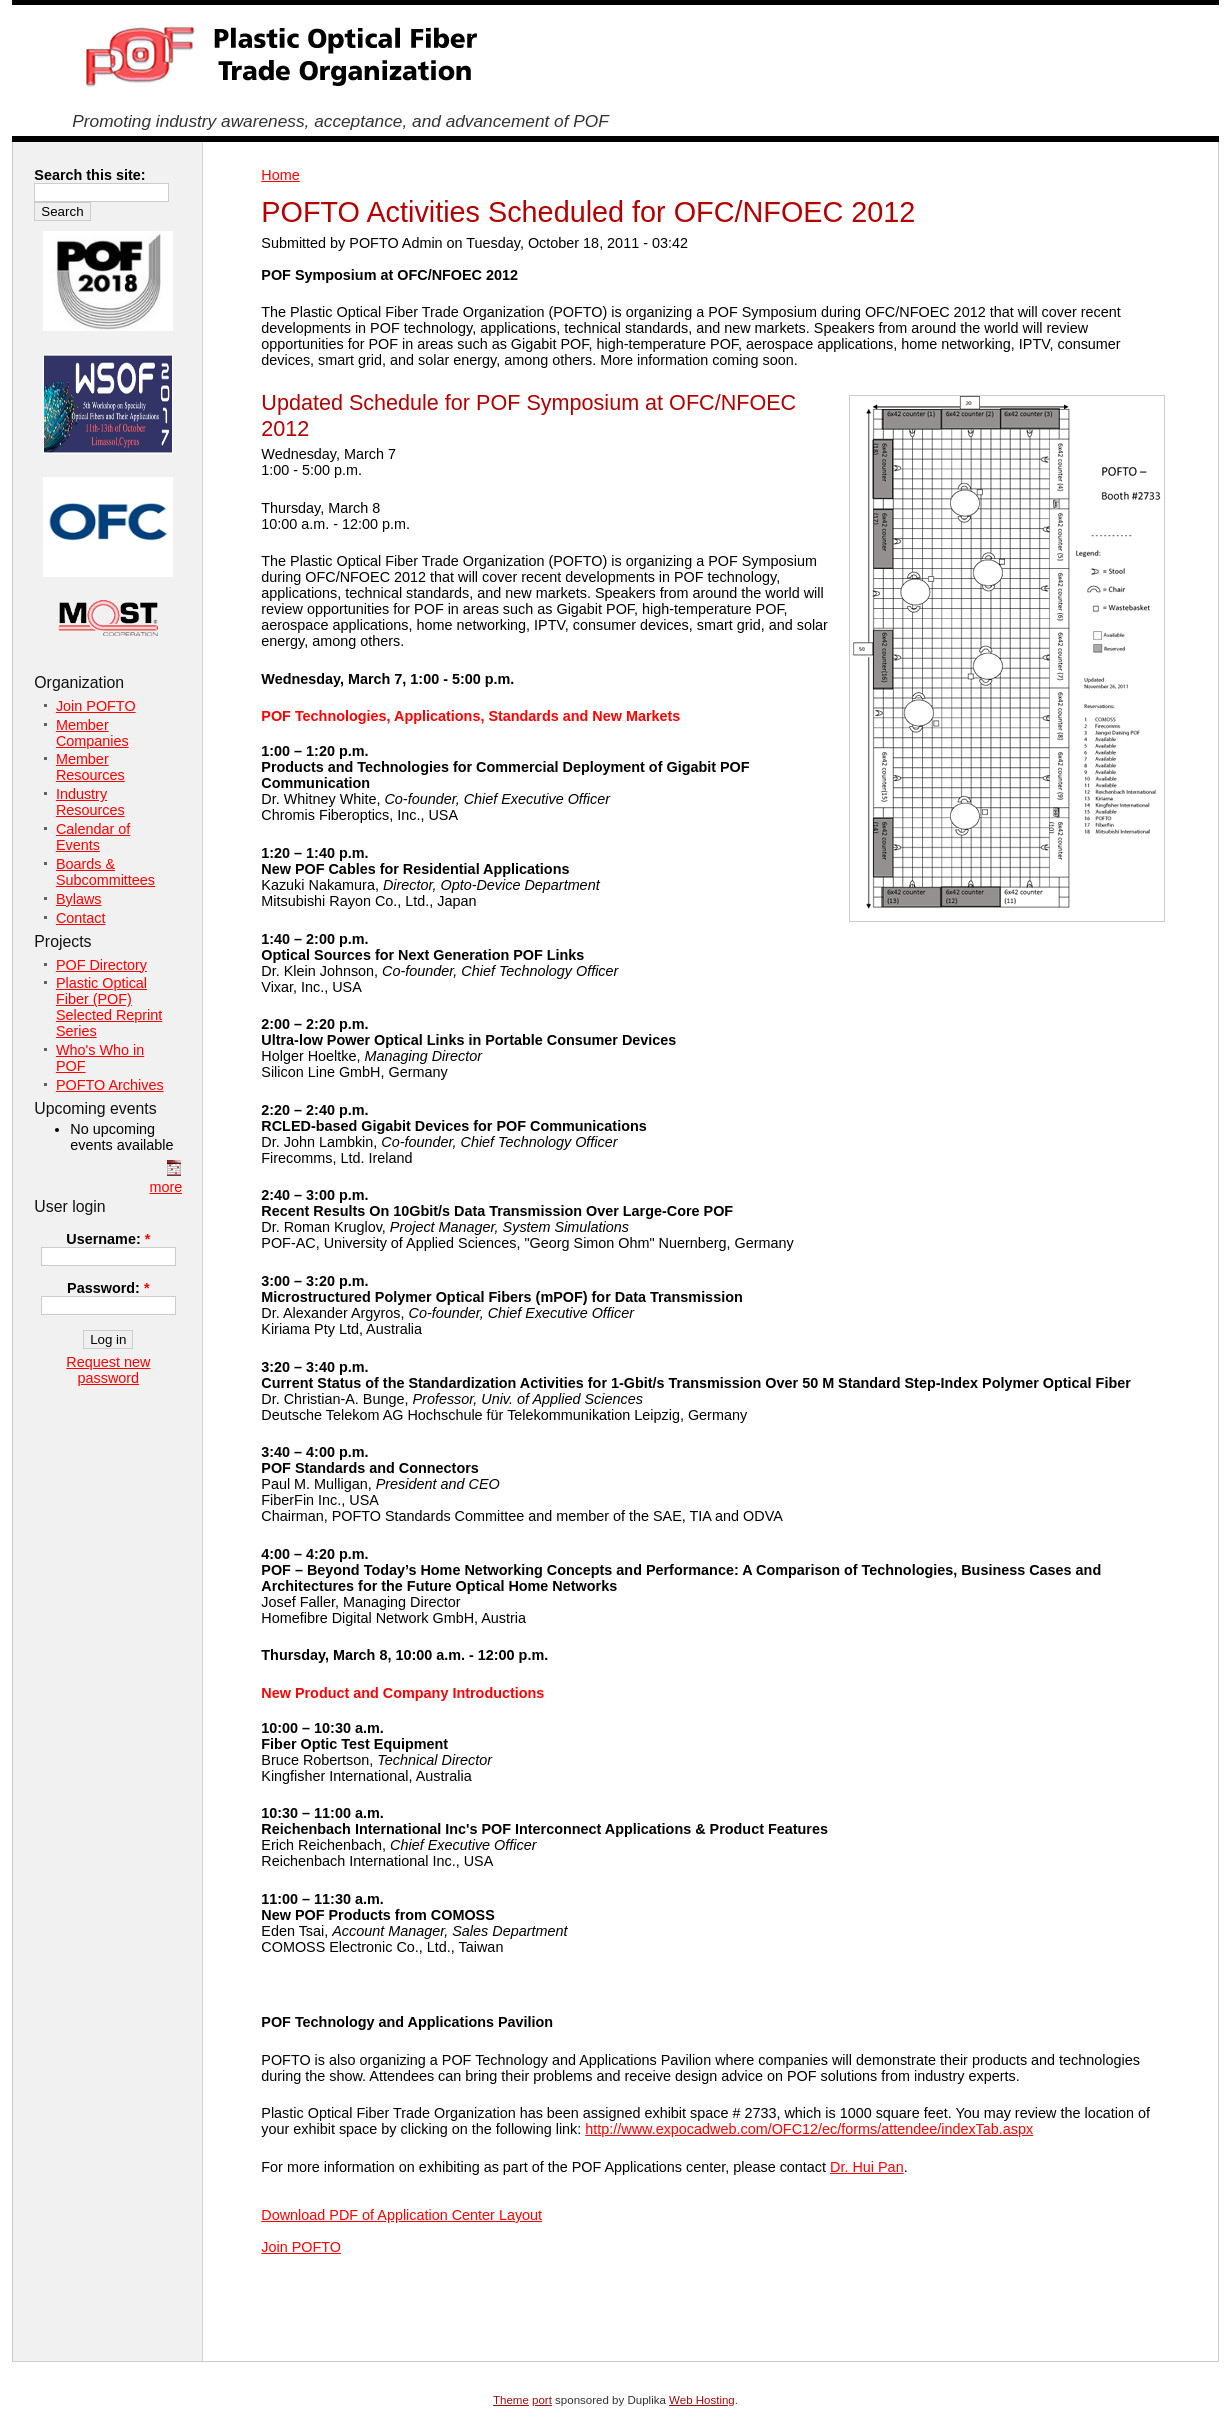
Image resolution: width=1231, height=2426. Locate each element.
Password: (108, 1288)
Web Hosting (702, 2400)
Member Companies (92, 733)
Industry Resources (90, 802)
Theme (511, 2400)
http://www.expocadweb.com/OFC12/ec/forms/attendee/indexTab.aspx (809, 2129)
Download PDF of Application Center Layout (401, 2215)
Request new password (108, 1370)
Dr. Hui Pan (867, 2167)
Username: (108, 1239)
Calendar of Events (93, 837)
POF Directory (101, 965)
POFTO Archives (110, 1085)
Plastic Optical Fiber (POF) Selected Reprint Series (109, 1007)
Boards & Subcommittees (105, 872)
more (166, 1187)
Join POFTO (301, 2247)
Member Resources (90, 767)
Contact (81, 918)
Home (280, 175)
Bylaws (79, 899)
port (542, 2400)
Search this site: (89, 175)
